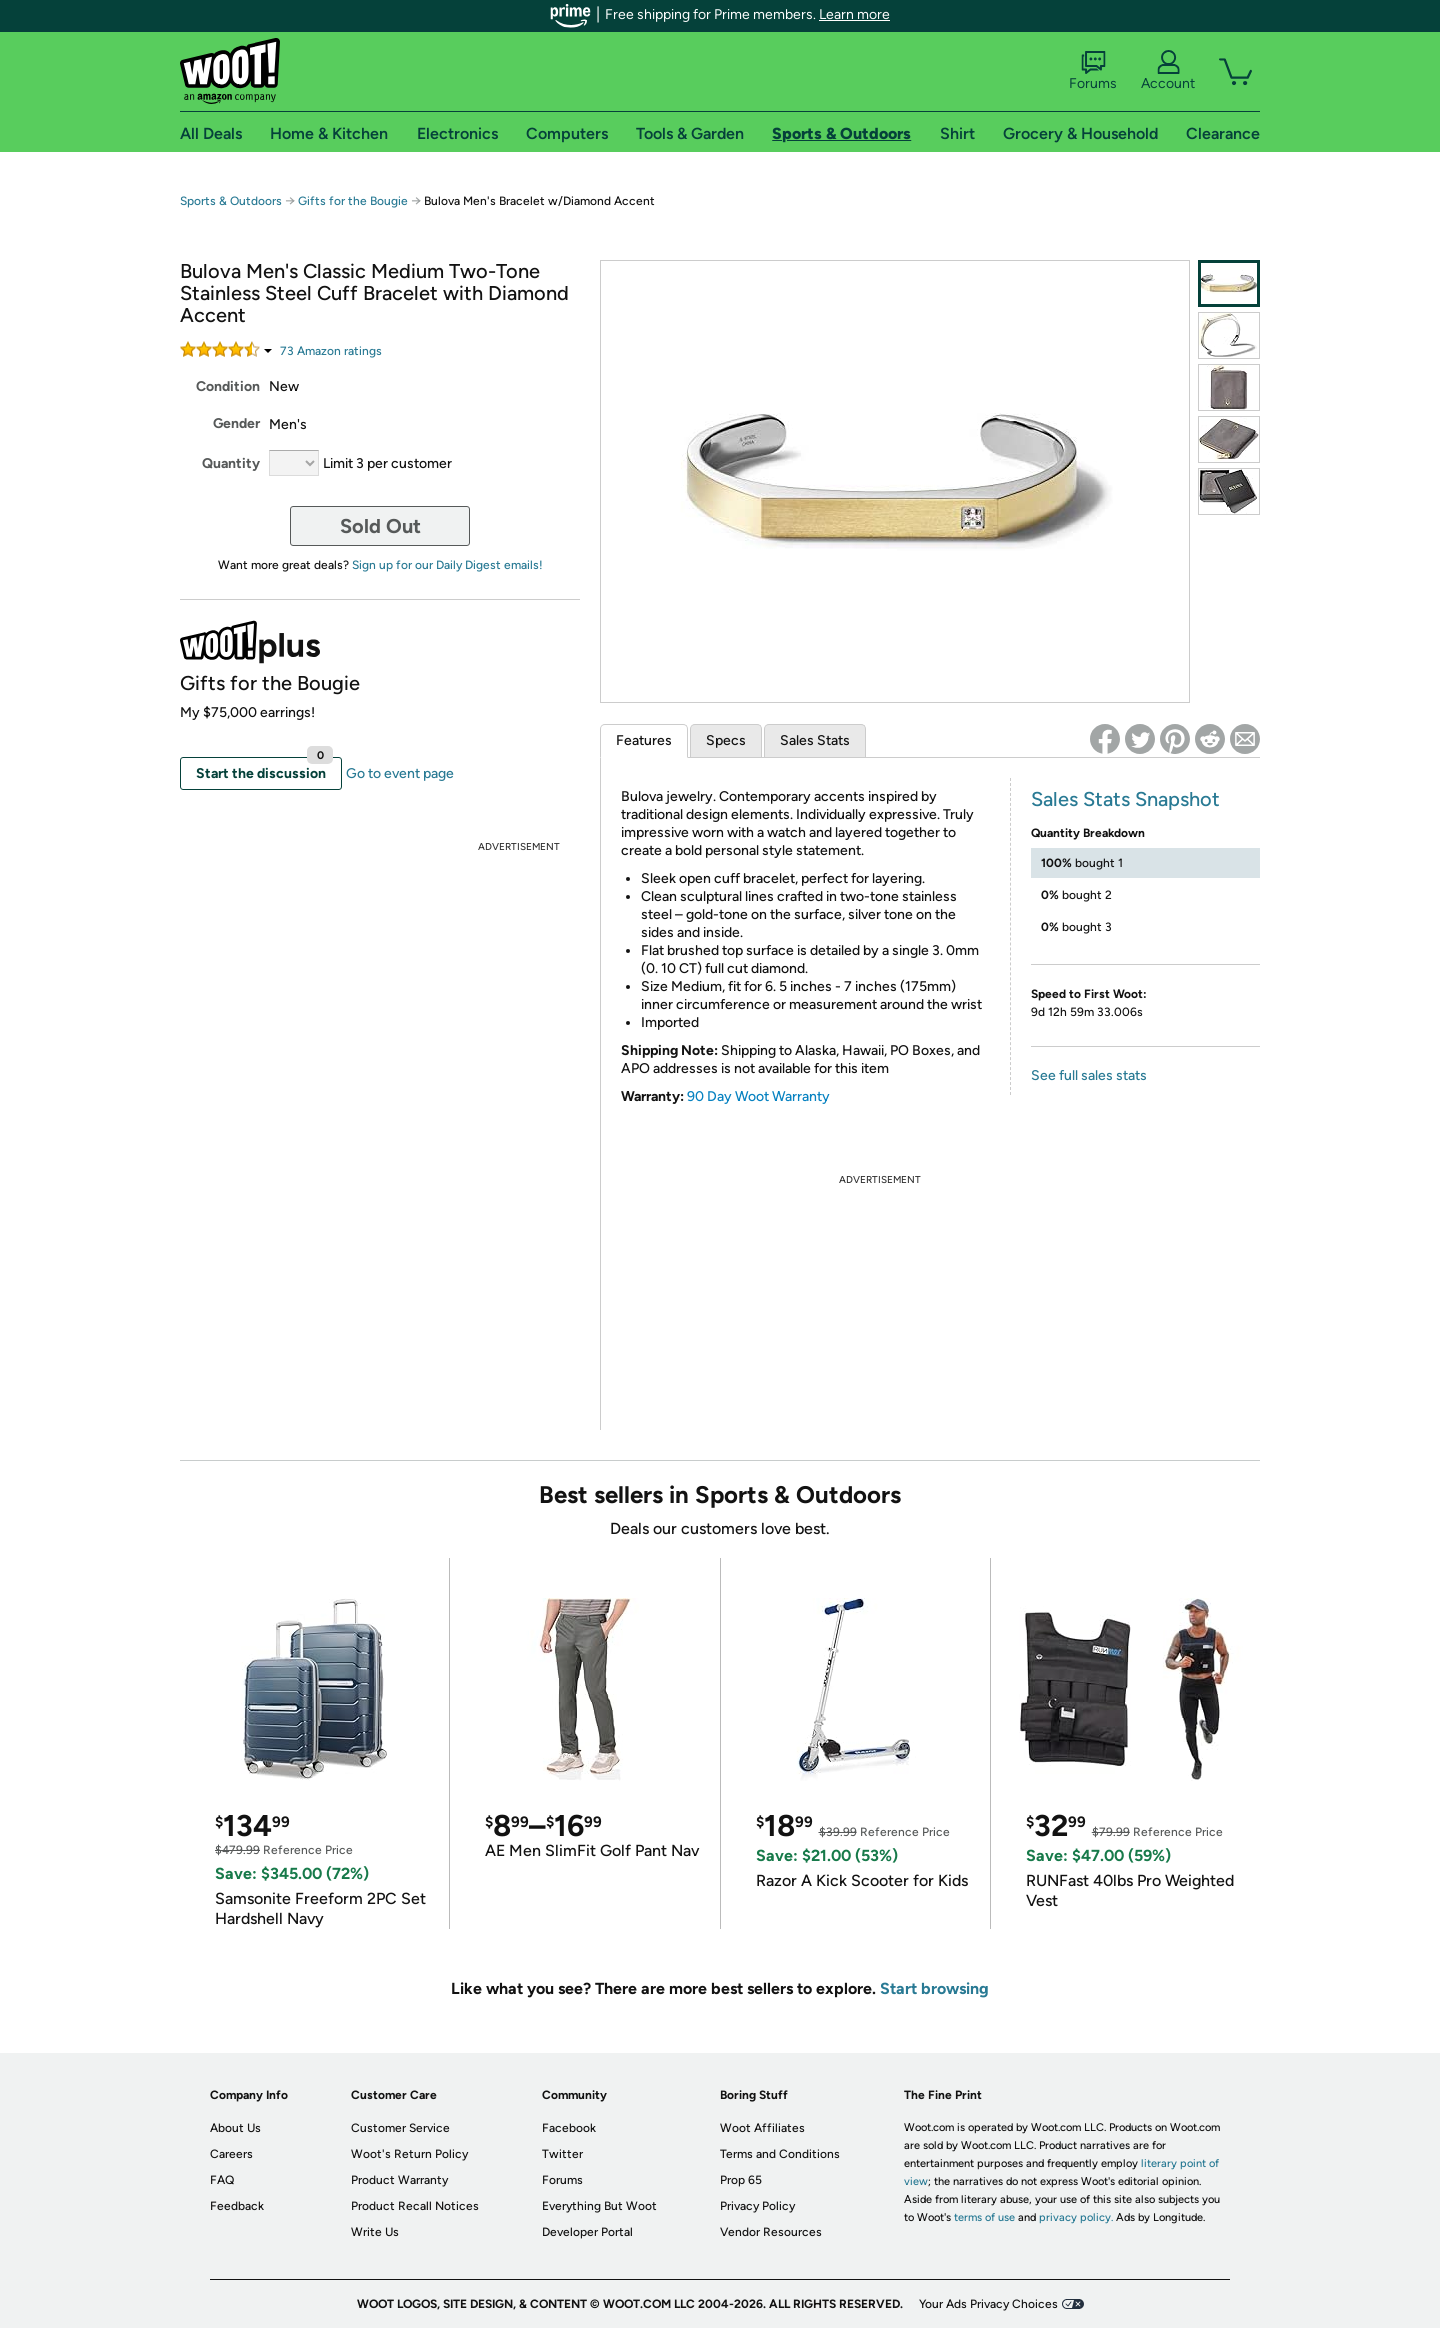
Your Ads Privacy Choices (988, 2304)
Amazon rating (331, 351)
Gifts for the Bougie (353, 201)
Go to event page (400, 773)
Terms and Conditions (780, 2154)
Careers (231, 2154)
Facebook (569, 2128)
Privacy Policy (757, 2206)
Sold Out (380, 526)
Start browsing (934, 1988)
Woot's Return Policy (409, 2154)
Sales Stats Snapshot (1125, 799)
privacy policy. (1076, 2217)
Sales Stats (815, 740)
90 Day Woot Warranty (758, 1096)
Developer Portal (587, 2232)
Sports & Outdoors (231, 201)
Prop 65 (741, 2180)
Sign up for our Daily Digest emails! (447, 565)
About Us (235, 2128)
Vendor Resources (771, 2232)
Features (644, 740)
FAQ (222, 2180)
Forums (1093, 71)
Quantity (231, 463)
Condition (228, 386)
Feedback (237, 2206)
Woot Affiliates (762, 2128)
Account (1168, 71)
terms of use (984, 2217)
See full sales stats (1089, 1075)
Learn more (854, 14)
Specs (726, 740)
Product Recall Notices (415, 2206)
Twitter (562, 2154)
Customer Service (400, 2128)
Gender (236, 423)
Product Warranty (399, 2180)
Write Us (375, 2232)
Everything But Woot (599, 2206)
